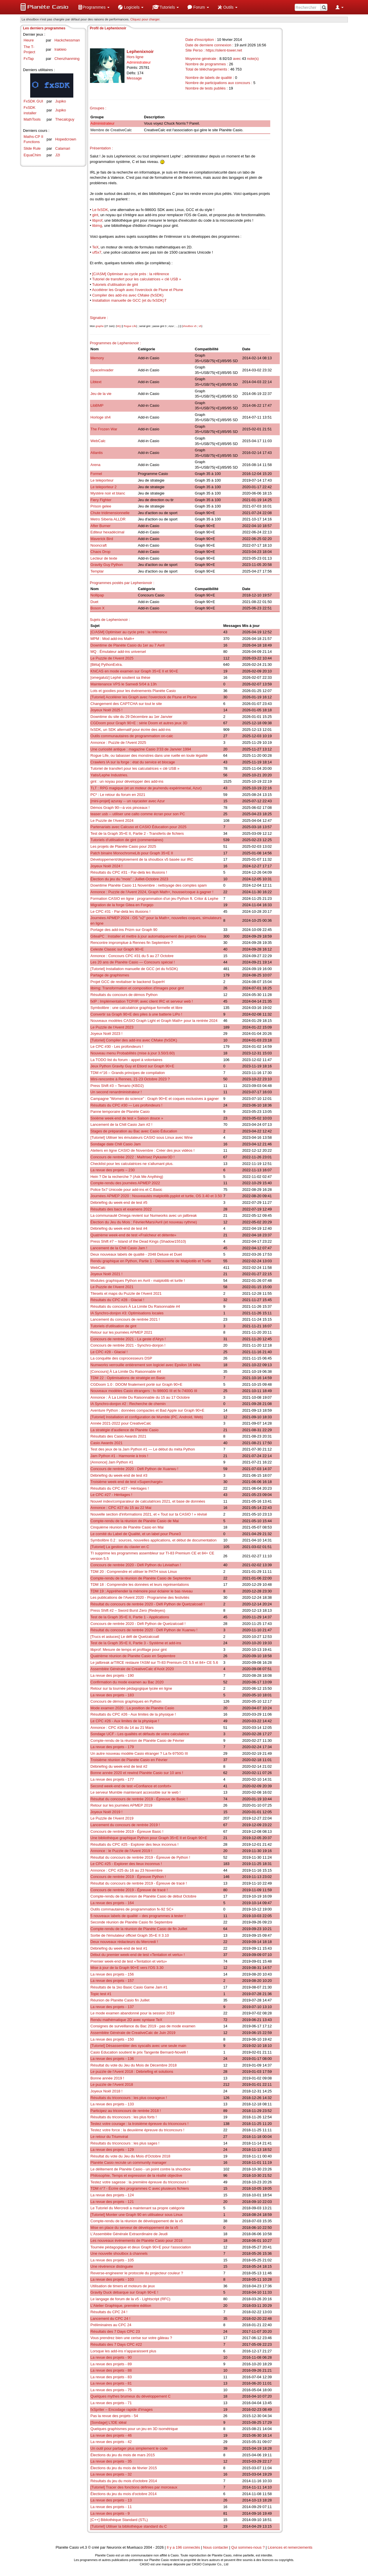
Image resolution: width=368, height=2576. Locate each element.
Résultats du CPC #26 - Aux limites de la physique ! (133, 1714)
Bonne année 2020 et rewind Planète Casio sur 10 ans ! (137, 1773)
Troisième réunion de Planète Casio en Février (129, 1760)
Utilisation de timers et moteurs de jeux (123, 2286)
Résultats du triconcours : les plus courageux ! (129, 2098)
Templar (97, 571)
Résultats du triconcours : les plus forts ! (124, 2117)
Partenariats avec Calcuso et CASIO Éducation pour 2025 (139, 827)
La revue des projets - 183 (112, 1695)
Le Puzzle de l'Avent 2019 (112, 1818)
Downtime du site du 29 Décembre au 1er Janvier (131, 716)
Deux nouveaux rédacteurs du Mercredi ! (124, 1942)
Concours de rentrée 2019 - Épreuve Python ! (128, 1877)
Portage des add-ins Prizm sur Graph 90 (124, 929)
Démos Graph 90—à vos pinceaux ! (120, 807)
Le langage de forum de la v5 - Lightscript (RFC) (130, 2299)
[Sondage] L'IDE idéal (108, 2422)
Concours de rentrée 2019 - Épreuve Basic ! (127, 1831)
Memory (97, 358)
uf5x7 (96, 252)
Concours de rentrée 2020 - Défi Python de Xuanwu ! (135, 1469)
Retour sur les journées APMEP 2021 (121, 1332)
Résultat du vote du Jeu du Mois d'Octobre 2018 (130, 2156)
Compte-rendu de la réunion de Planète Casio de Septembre (141, 1578)
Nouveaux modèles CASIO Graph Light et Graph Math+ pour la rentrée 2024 (154, 1020)
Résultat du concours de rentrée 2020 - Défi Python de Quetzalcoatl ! (148, 1604)
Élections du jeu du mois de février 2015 (124, 2468)
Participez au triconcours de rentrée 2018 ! (126, 2111)
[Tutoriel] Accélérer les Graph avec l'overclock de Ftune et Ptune (144, 697)
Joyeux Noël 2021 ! (106, 1274)
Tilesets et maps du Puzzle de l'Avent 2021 (126, 1293)
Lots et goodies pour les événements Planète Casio (133, 691)
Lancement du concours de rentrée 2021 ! (125, 1319)
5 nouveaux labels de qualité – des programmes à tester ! (138, 1916)
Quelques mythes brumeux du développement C (131, 2396)
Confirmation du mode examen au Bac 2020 (127, 1682)
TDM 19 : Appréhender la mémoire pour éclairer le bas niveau (142, 1591)
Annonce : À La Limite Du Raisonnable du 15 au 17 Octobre (140, 1397)
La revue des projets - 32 (111, 2474)
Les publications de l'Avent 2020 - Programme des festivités (140, 1597)
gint (95, 215)
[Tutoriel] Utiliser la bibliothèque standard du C (129, 2526)
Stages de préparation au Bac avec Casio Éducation (134, 1131)
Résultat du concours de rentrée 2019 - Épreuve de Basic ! (139, 1799)
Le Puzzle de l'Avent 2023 (112, 1027)
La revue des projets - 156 (112, 1974)
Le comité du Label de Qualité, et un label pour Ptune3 (136, 1534)
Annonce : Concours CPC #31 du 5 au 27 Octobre (132, 956)
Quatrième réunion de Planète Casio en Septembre (133, 1656)
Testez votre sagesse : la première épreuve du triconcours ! (140, 2182)
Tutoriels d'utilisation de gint (115, 284)
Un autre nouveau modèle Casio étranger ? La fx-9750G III (139, 1753)
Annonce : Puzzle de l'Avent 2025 (118, 742)
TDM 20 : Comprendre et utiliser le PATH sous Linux (134, 1571)
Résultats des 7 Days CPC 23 (115, 2331)
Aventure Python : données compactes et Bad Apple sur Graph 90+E (147, 1410)
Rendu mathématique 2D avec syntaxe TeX (126, 2020)
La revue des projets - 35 (111, 2461)
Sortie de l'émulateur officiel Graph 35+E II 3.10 (130, 1935)
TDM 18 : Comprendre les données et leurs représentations (140, 1584)
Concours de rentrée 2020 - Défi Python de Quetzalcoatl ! (138, 1623)
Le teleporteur (102, 480)
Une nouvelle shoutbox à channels (119, 2253)
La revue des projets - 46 (111, 2435)
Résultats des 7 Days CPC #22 (116, 2344)
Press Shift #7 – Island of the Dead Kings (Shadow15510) (138, 1241)
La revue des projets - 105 (112, 2260)
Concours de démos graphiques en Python (126, 1701)
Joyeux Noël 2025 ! (106, 710)
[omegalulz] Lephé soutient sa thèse (120, 677)
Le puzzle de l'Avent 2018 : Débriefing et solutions (132, 2071)
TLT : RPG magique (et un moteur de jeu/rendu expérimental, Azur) (146, 788)
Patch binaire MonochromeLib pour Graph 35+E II (132, 853)
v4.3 (83, 2547)
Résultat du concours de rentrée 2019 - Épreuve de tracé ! (139, 1883)
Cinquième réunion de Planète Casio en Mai (127, 1527)
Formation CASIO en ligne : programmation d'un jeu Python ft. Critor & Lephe (154, 898)
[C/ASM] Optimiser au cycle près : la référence (130, 274)
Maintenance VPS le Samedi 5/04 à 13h (124, 684)
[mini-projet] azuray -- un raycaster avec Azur (128, 801)
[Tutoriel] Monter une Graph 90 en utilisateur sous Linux (137, 2214)
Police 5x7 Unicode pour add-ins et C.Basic (126, 1189)
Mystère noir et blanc (108, 493)
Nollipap (97, 595)
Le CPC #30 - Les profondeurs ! (117, 1046)
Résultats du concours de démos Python (124, 995)
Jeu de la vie (101, 393)
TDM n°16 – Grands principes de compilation (128, 1073)
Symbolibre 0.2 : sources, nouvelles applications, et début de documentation (154, 1540)
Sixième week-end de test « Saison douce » (127, 1118)
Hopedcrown (65, 139)
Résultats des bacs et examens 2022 (121, 1209)
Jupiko (60, 101)
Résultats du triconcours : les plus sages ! (125, 2143)
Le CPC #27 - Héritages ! (111, 1495)
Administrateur (103, 123)
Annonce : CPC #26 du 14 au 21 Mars (122, 1727)
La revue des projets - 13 (111, 2500)
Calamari (62, 148)
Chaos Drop (100, 552)
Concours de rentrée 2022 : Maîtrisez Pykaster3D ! (133, 1157)
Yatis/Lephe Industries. (109, 775)
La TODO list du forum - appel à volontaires (126, 1060)
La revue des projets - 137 (112, 2007)
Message (134, 78)
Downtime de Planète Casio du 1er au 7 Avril (128, 645)
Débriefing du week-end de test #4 (119, 1228)
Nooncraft (99, 545)
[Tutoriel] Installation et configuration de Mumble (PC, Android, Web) (147, 1417)
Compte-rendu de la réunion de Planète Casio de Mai (135, 1521)
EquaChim (32, 155)
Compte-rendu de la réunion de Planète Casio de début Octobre (144, 1896)
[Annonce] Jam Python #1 (112, 1462)
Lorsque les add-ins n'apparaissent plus (123, 2351)
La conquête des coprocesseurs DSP (121, 1358)
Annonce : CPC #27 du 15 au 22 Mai (121, 1507)
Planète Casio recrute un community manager (128, 2162)
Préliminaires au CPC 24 (111, 2325)
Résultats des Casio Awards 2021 (118, 1436)
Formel (96, 474)
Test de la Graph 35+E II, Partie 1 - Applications (130, 1617)
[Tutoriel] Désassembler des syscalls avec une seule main (138, 2045)
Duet (94, 602)
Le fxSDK (100, 210)
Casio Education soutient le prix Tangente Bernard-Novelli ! (139, 2052)
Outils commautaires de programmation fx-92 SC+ (132, 1909)
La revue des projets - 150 (112, 2039)
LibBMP (97, 405)
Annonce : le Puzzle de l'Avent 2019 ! (121, 1851)
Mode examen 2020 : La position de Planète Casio (132, 1708)
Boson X (98, 608)
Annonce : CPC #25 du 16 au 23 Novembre (127, 1870)
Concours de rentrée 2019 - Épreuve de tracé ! (129, 1890)
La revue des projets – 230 (113, 1170)
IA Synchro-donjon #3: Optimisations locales (127, 1313)
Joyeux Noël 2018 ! (106, 2091)
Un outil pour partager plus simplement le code (129, 2448)
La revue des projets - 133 (112, 2104)
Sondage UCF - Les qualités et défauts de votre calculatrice (140, 1734)
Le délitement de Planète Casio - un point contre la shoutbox (141, 2169)
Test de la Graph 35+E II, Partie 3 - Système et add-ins (136, 1643)
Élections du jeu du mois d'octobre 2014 (124, 2494)
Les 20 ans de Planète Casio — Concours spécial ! (133, 962)
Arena (96, 465)
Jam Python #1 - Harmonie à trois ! (119, 1456)
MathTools (32, 119)
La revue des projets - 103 (112, 2279)
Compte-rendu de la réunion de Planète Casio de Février (138, 1740)
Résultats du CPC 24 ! (109, 2312)
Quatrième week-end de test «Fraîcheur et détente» (133, 1235)
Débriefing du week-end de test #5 (119, 1202)
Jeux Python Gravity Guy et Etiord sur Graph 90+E (133, 1066)
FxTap (29, 58)
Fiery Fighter (101, 500)
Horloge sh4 (101, 417)
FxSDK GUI (33, 101)
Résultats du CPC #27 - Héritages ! (120, 1488)
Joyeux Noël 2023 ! (106, 1033)
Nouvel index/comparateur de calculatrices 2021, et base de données (148, 1501)
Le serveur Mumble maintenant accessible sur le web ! (136, 1792)
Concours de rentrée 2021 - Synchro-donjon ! (128, 1345)
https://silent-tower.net (224, 50)
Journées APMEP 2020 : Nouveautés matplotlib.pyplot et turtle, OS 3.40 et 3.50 (156, 1196)
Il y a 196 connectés (184, 2547)
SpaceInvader (102, 370)
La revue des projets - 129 (112, 2149)
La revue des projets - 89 (111, 2364)
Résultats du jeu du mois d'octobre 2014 (124, 2481)
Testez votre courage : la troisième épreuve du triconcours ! (140, 2123)
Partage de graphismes (110, 975)
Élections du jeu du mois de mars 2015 (123, 2455)
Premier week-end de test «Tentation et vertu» (129, 1961)
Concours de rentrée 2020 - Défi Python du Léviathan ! (136, 1565)
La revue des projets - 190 (112, 1675)
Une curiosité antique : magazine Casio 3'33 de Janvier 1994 (141, 749)
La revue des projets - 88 (111, 2370)
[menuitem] (94, 7)
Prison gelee (101, 506)
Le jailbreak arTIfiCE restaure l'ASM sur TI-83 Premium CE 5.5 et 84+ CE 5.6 (154, 1662)
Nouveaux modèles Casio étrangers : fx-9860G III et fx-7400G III (144, 1391)
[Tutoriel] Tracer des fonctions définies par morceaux (134, 2487)
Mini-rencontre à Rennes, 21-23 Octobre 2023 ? (130, 1079)
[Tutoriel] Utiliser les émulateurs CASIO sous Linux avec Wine (142, 1137)
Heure (29, 40)
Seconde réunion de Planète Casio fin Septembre (131, 1922)
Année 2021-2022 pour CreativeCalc (121, 1423)
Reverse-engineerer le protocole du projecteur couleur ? (137, 2273)
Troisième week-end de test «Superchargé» (127, 1482)
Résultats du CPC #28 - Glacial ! (117, 1300)
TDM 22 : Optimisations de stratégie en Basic (128, 1378)
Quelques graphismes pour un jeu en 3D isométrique (134, 2429)
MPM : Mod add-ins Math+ (113, 638)
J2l (57, 155)
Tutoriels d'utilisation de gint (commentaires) (127, 840)
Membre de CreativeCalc (111, 130)
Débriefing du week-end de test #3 (119, 1475)
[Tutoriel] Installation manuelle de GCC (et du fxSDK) (134, 969)
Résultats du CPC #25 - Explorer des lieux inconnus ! (135, 1844)
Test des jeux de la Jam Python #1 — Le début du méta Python (143, 1449)
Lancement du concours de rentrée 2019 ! (125, 1825)
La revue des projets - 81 (111, 2383)
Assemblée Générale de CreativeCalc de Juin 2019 (133, 2033)
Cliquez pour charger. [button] (145, 19)
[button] (94, 7)
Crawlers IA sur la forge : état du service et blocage (133, 762)
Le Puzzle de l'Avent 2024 (112, 820)
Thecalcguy (64, 119)
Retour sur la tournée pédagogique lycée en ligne (131, 1688)
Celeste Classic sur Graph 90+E (117, 949)
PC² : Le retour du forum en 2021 (118, 794)
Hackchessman (67, 40)
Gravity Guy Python (107, 564)
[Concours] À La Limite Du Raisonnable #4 (126, 1371)
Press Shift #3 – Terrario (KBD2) (117, 1085)
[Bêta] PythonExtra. (107, 664)
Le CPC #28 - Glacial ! (109, 1352)
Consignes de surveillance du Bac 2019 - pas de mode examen (143, 2026)
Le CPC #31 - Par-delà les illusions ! (121, 911)
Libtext (96, 382)
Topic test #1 (101, 1994)
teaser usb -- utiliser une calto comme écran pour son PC (138, 814)
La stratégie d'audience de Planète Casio (125, 1430)
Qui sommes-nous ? (247, 2547)
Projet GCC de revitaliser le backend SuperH (128, 982)
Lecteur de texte (104, 558)
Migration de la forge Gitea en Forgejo (122, 905)
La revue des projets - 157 (112, 1980)
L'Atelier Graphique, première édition (121, 2305)
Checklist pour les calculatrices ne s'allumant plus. (132, 1163)
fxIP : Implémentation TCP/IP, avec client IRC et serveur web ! (142, 1001)
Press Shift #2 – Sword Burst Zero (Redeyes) (128, 1610)
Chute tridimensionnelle (110, 513)
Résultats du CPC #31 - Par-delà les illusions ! (129, 872)
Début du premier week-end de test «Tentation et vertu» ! (138, 1955)
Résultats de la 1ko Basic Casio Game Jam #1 (129, 1987)
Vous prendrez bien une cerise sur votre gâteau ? (131, 2338)
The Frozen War (104, 429)
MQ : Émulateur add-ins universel (118, 651)
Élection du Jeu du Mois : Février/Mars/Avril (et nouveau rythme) (144, 1222)
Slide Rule (32, 148)
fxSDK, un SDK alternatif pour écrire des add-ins (131, 729)
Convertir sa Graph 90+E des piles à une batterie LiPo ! (136, 1014)
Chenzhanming (66, 58)
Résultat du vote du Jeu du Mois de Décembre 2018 (134, 2065)
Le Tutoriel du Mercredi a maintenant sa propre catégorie (138, 2208)
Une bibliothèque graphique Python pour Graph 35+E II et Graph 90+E (149, 1838)
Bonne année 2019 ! (107, 2078)
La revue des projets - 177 (112, 1779)
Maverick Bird (102, 539)
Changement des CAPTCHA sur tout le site (126, 703)
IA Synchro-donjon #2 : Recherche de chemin (128, 1404)
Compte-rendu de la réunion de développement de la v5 (137, 2221)
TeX (95, 247)
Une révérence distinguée (112, 2266)
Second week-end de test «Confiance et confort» (131, 1786)
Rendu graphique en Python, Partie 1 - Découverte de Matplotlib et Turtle (151, 1261)
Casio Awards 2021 (107, 1443)
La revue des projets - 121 (112, 2201)
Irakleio (60, 49)
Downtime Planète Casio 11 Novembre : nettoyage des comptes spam (149, 885)
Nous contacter (215, 2547)
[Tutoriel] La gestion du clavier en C (120, 1547)
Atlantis (97, 452)
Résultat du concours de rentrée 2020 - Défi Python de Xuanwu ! (144, 1630)
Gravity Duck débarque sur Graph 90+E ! (124, 2292)
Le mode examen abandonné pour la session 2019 (133, 2013)
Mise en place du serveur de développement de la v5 (134, 2227)
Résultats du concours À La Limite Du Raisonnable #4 (135, 1306)
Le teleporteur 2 (104, 487)
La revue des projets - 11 (111, 2507)
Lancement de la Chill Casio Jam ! (119, 1248)
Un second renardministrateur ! (116, 1092)
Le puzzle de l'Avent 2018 (112, 2084)
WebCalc (98, 441)
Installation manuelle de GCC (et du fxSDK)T (129, 300)
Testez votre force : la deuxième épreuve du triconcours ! (138, 2130)
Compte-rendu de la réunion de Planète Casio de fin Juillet (139, 1929)
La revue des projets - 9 (110, 2513)
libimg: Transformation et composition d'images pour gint (137, 988)
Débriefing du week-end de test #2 (119, 1766)
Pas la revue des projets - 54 (114, 2416)
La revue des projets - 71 (111, 2403)
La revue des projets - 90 (111, 2357)
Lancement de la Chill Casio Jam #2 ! (121, 1124)
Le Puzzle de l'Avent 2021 (112, 1287)
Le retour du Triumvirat (109, 2136)
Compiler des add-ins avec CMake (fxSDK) (128, 295)
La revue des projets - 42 (111, 2442)
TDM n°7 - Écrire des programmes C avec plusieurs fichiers (140, 2188)
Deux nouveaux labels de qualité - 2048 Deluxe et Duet (136, 1254)
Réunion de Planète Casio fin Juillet (120, 2000)
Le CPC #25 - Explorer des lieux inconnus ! (126, 1864)
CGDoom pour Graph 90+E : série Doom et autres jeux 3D (139, 723)
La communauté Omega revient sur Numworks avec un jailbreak (144, 1215)
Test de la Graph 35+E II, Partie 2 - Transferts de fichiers (137, 833)
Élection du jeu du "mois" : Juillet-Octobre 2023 (129, 879)
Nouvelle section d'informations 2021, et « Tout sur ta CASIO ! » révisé (149, 1514)
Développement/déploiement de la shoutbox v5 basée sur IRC (142, 859)
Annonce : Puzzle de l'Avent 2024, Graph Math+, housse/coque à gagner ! (152, 892)
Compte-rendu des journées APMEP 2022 (125, 1183)
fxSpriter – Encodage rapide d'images (122, 2409)
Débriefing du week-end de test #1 (119, 1948)
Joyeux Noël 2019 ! (106, 1812)
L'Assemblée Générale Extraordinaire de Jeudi (129, 2234)
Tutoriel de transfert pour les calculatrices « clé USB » (136, 279)
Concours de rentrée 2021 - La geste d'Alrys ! (128, 1339)
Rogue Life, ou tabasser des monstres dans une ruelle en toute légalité (149, 755)
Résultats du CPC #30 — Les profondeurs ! (126, 1105)
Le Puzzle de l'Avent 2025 (112, 658)
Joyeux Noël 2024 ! (106, 866)
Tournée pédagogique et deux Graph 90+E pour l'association (141, 2247)
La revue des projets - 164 (112, 1903)
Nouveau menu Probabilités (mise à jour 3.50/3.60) (133, 1053)
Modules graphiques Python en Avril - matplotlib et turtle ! (138, 1280)
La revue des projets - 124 (112, 2195)
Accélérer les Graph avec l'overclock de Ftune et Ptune (137, 290)
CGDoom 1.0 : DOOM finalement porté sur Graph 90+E (137, 1384)
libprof (97, 220)
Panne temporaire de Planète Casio (120, 1111)
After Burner (101, 526)
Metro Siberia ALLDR (108, 519)
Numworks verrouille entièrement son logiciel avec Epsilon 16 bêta (145, 1365)
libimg (97, 225)
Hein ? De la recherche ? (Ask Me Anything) (127, 1176)
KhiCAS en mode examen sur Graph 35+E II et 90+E (134, 671)
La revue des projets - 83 (111, 2377)
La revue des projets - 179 (112, 1747)
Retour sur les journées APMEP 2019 (121, 1805)
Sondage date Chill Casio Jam (116, 1144)
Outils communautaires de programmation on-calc (132, 736)
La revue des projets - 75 (111, 2390)
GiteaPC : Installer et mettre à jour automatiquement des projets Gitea (148, 936)
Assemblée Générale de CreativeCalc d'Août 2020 (132, 1669)
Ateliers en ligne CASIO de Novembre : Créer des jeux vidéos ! (143, 1150)
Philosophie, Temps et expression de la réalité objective (136, 2175)
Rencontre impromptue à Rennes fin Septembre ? (132, 942)
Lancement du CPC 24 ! (111, 2318)
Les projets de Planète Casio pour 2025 (123, 846)
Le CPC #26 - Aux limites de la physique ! (125, 1721)
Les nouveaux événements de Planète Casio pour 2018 (137, 2240)
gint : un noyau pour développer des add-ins (127, 781)
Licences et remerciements (290, 2547)
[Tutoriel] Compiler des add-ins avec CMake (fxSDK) (134, 1040)
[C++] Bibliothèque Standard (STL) (119, 2520)
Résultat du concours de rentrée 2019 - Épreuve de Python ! (140, 1857)
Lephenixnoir (140, 51)
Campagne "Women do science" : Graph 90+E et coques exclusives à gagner (155, 1098)
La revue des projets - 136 (112, 2058)
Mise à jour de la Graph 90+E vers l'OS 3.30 (127, 1967)
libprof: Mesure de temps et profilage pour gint (129, 1649)
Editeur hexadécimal (107, 532)
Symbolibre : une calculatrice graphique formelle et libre (137, 1007)
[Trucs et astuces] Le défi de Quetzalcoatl (125, 1636)
